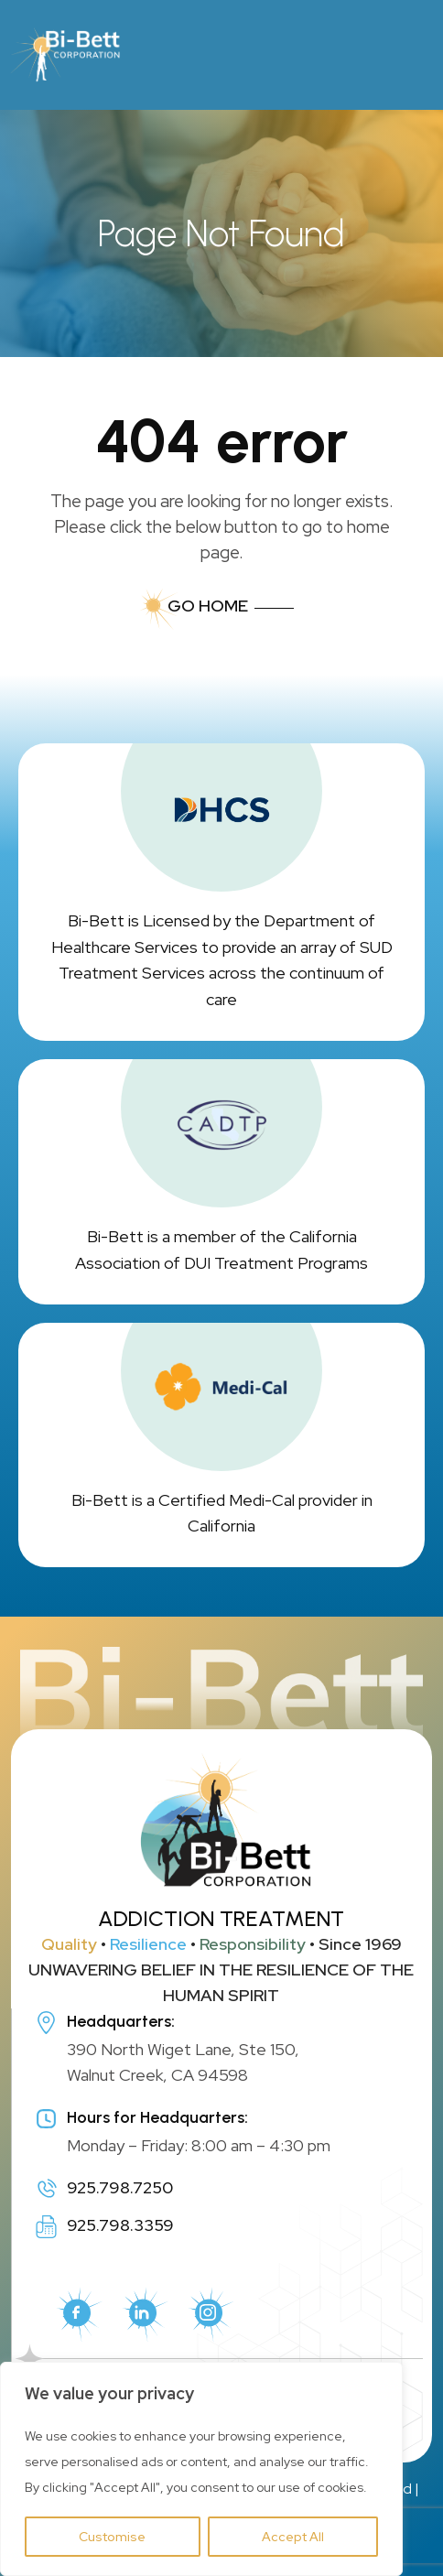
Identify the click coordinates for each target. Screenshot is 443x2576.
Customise (112, 2536)
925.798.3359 (120, 2224)
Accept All (293, 2536)
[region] (201, 2469)
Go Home (207, 605)
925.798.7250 (120, 2187)
